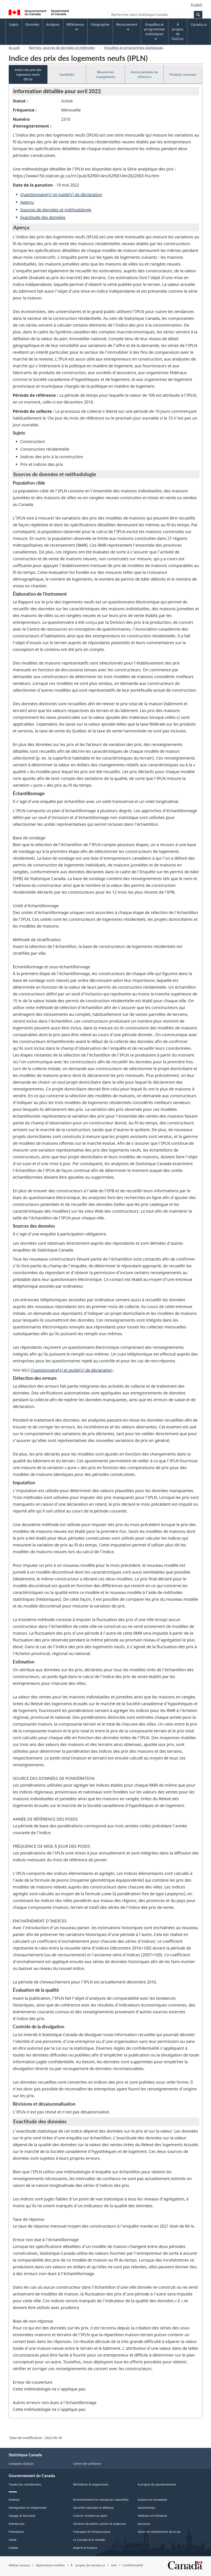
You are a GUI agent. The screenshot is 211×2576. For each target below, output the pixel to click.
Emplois (14, 2500)
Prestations (16, 2532)
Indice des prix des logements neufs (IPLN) (28, 74)
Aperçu (27, 202)
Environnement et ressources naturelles (101, 2500)
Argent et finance (85, 2548)
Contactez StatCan (21, 2464)
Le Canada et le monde (89, 2540)
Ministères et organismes (90, 2484)
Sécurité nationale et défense (93, 2508)
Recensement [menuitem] (126, 26)
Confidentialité (133, 2565)
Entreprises (17, 2524)
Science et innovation (152, 2500)
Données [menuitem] (32, 24)
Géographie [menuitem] (100, 24)
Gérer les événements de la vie (159, 2532)
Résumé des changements (105, 74)
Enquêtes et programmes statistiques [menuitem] (154, 31)
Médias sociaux (19, 2565)
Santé (12, 2540)
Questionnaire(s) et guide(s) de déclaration (61, 194)
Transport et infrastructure (91, 2532)
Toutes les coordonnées (25, 2484)
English (196, 4)
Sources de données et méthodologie (55, 209)
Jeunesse (144, 2524)
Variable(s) (66, 74)
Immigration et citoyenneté (27, 2508)
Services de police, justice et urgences (99, 2524)
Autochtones (146, 2508)
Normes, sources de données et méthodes (62, 47)
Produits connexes (183, 74)
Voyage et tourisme (22, 2516)
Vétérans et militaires (152, 2516)
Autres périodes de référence (144, 74)
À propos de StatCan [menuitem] (178, 31)
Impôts (13, 2548)
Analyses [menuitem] (53, 24)
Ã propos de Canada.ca (88, 2565)
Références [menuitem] (75, 26)
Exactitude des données (43, 217)
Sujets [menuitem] (14, 24)
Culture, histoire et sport (90, 2516)
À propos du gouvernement (157, 2484)
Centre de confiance (87, 2464)
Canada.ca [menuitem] (199, 24)
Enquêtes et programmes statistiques (133, 47)
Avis (114, 2565)
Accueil (14, 47)
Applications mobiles (50, 2565)
